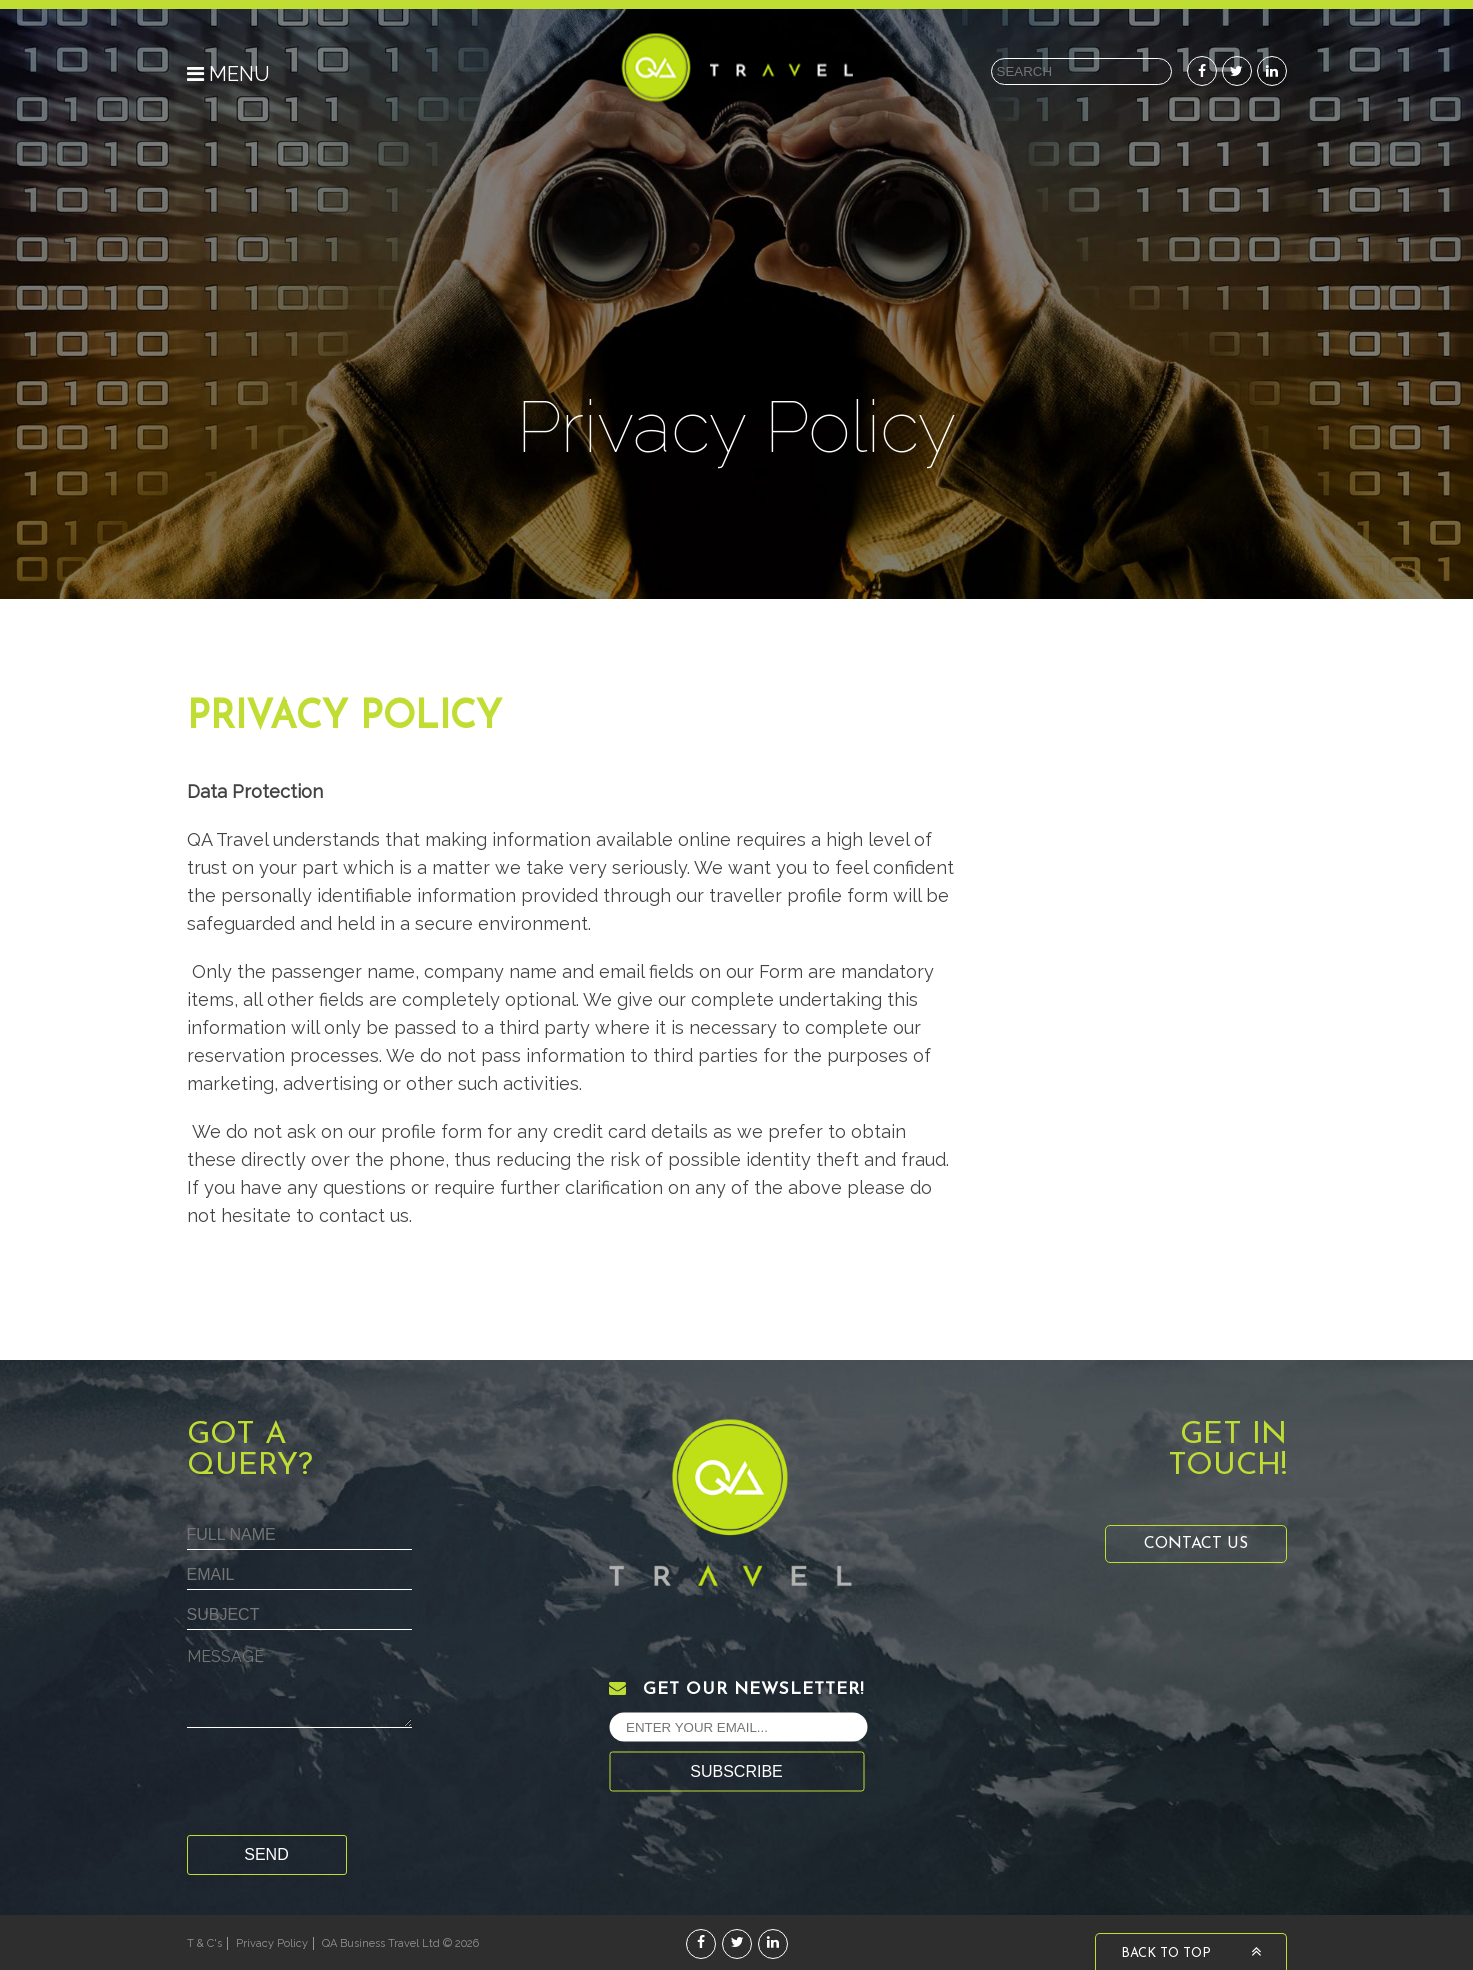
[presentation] (339, 1786)
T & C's (204, 1943)
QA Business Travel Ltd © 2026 (400, 1943)
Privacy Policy (272, 1943)
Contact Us (1196, 1544)
